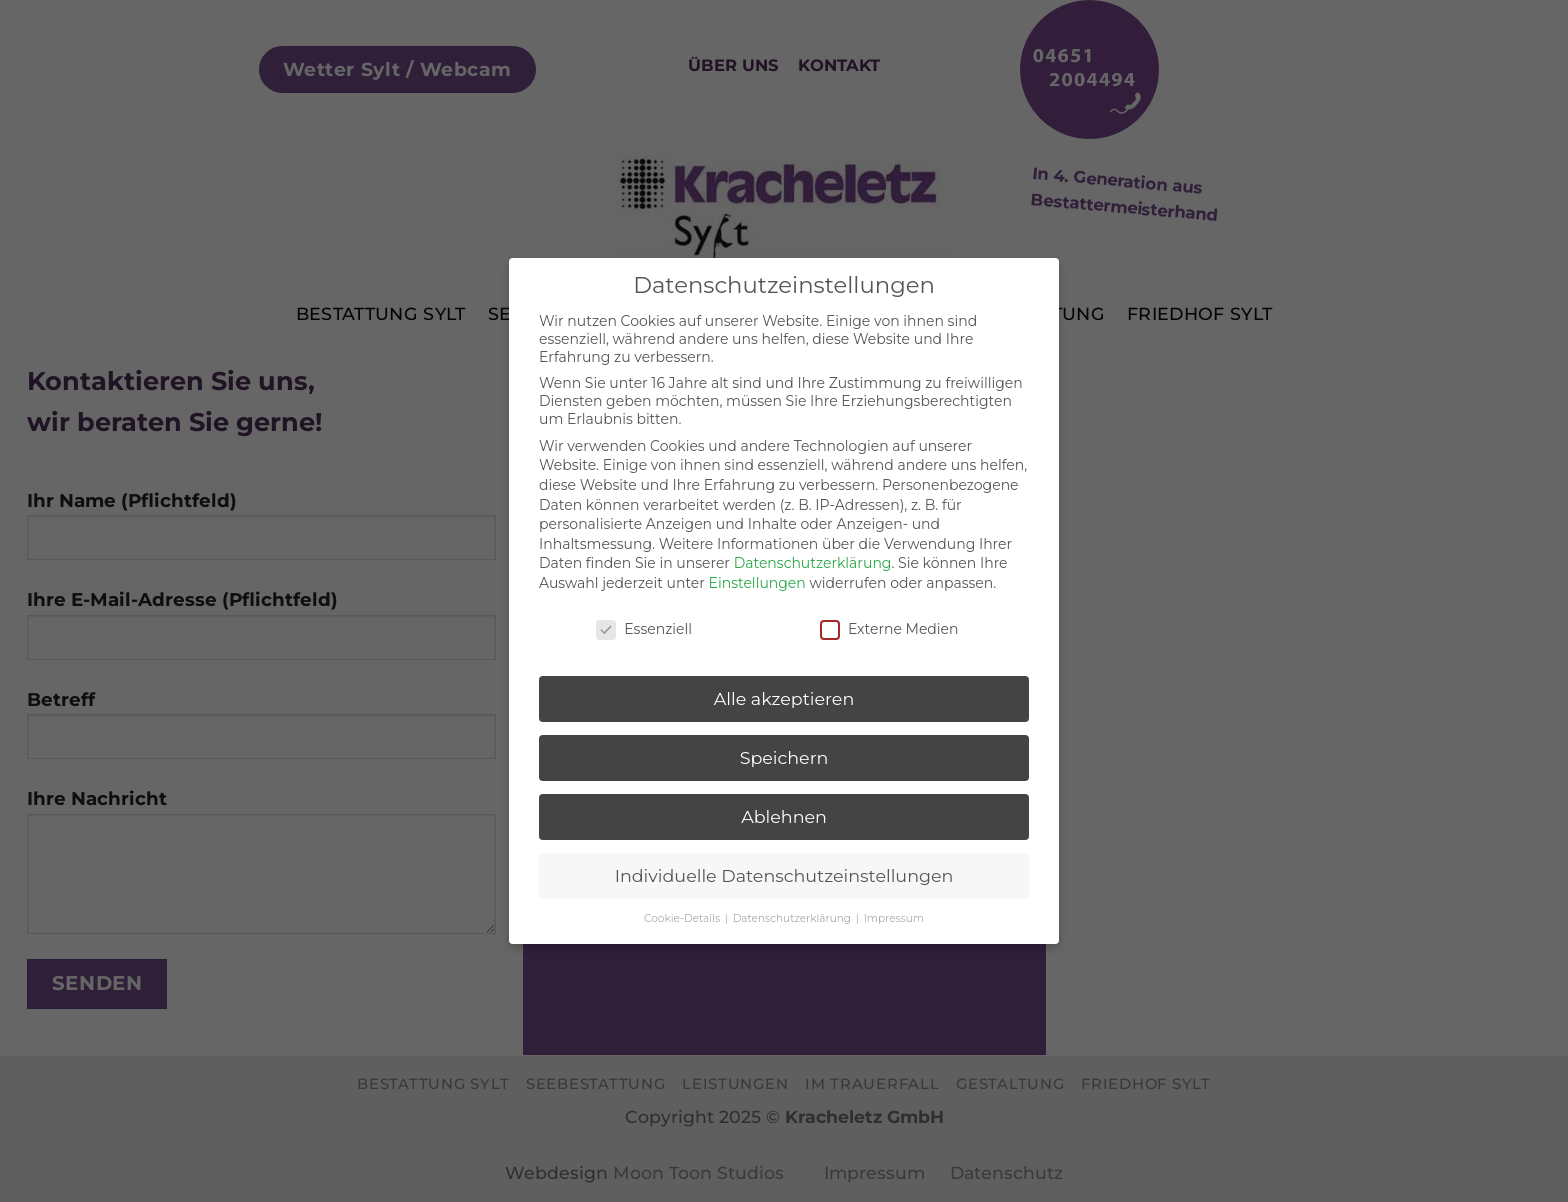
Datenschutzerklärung (813, 558)
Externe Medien (889, 623)
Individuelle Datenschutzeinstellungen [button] (784, 870)
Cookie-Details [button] (683, 913)
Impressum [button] (894, 913)
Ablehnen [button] (784, 811)
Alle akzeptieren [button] (784, 693)
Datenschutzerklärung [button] (793, 913)
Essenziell (644, 623)
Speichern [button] (784, 752)
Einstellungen (757, 578)
